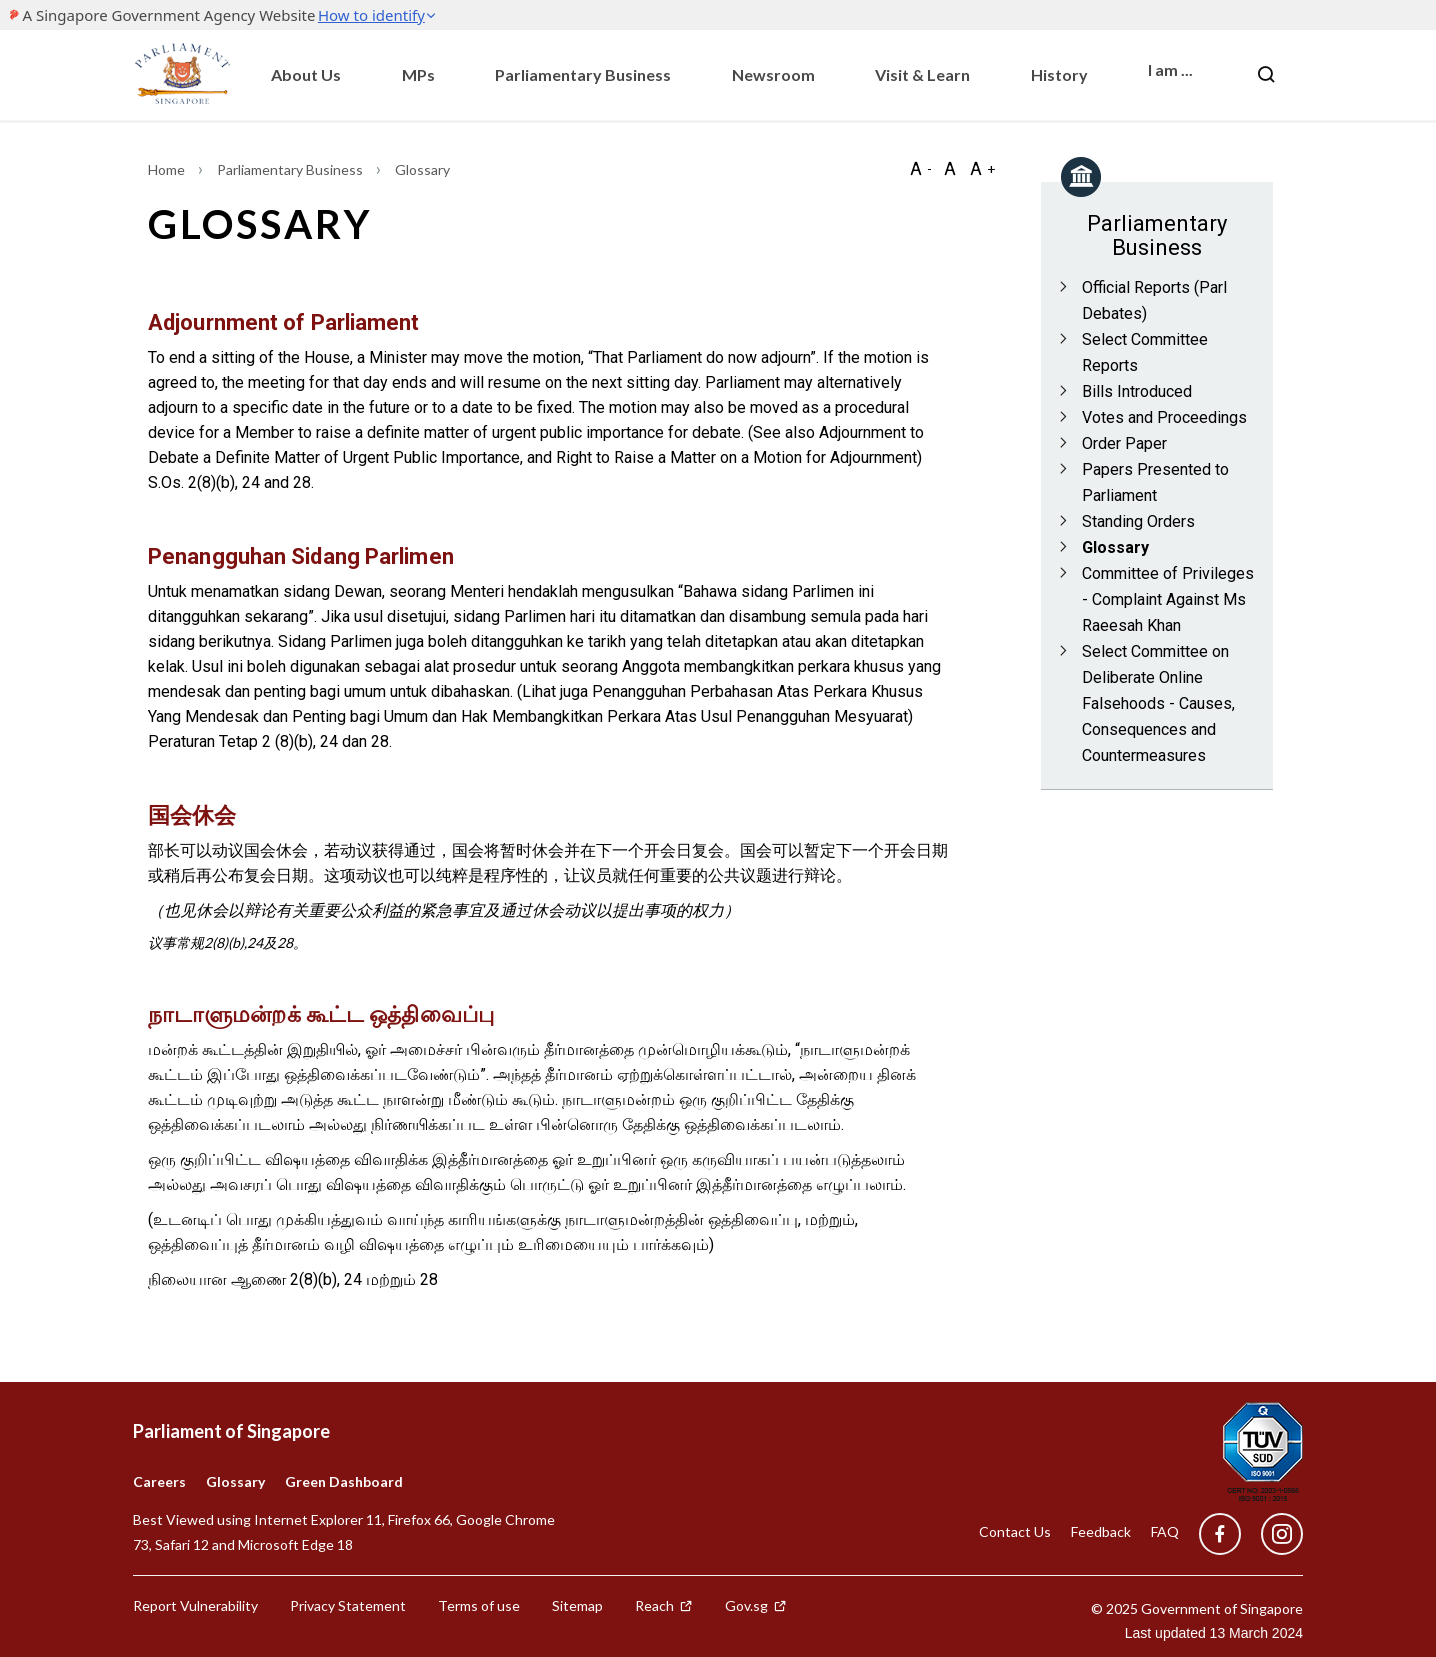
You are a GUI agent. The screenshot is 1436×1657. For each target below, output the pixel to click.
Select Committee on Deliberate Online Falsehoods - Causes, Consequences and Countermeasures (1158, 703)
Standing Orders (1138, 521)
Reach (664, 1605)
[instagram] (1272, 1534)
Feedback (1101, 1531)
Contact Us (1015, 1531)
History (1059, 74)
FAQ (1165, 1531)
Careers (159, 1481)
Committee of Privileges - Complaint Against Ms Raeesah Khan (1168, 599)
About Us (306, 74)
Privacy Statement (348, 1605)
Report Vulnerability (195, 1605)
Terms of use (479, 1605)
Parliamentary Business (583, 74)
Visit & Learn (922, 74)
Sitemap (577, 1605)
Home (168, 169)
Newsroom (773, 74)
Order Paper (1124, 443)
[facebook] (1220, 1534)
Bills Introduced (1137, 391)
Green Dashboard (344, 1481)
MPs (418, 74)
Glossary (1115, 547)
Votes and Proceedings (1164, 417)
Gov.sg (756, 1605)
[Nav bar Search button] (1266, 75)
